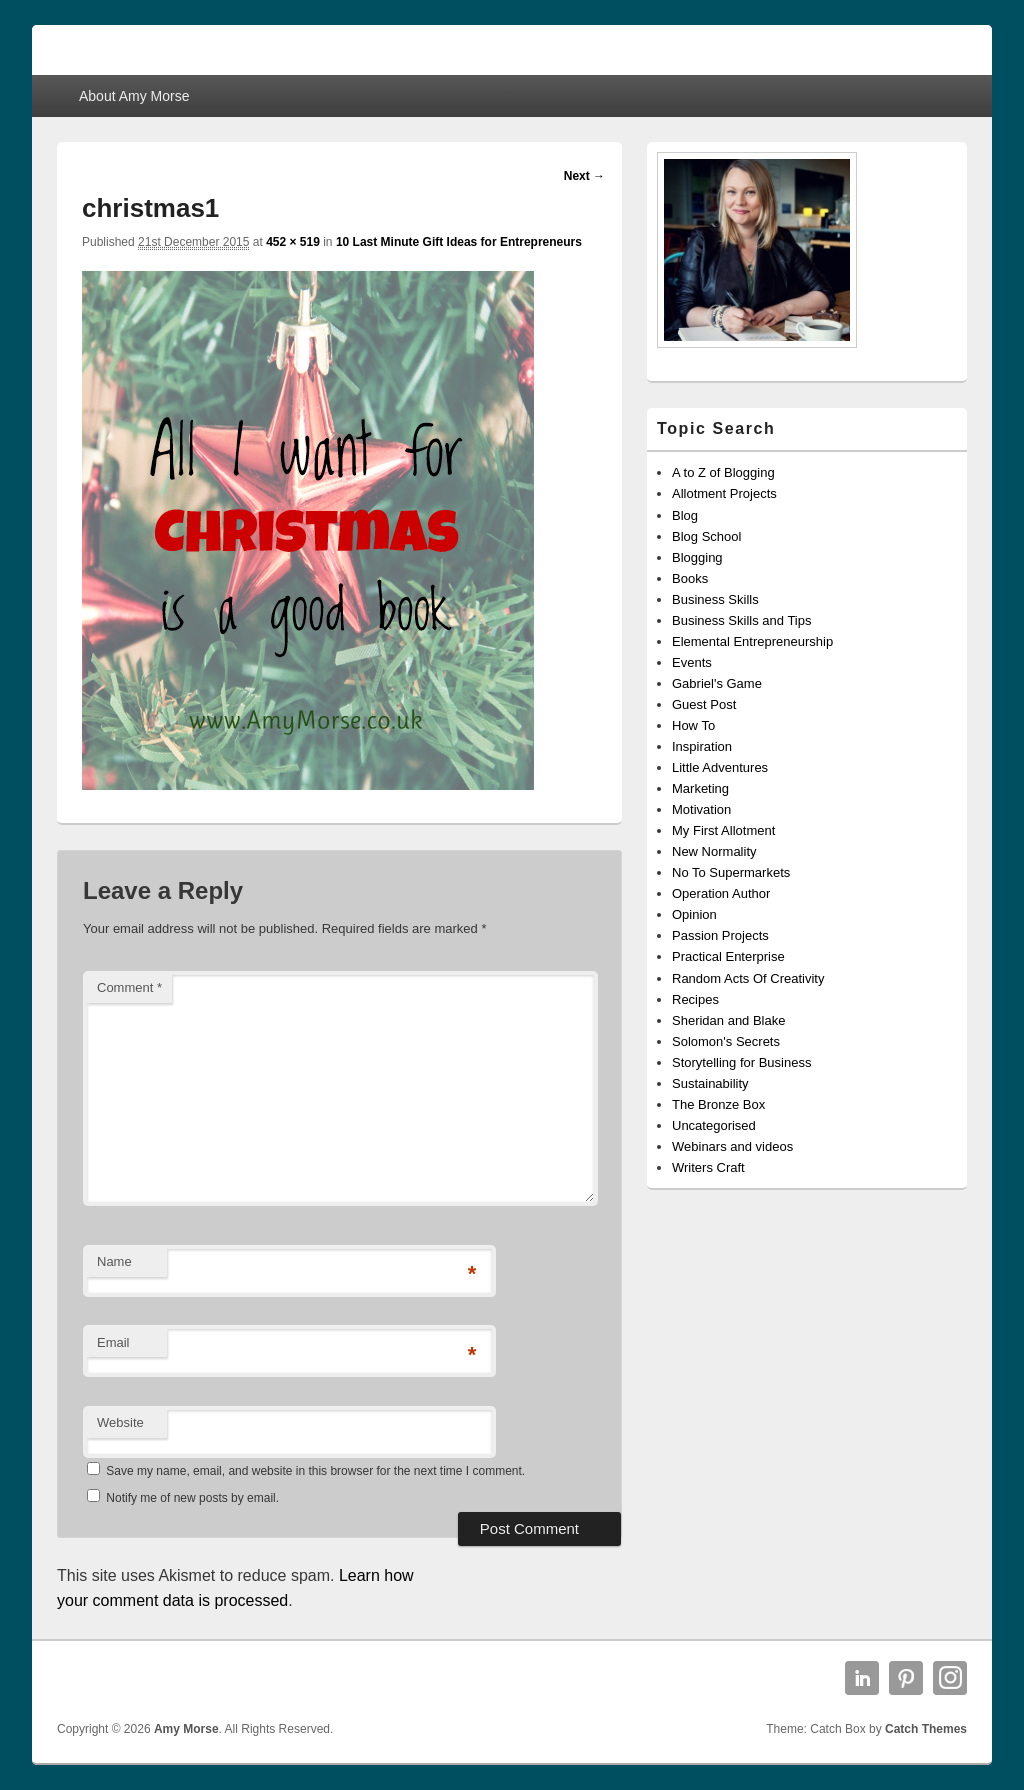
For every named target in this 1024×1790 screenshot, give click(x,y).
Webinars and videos (732, 1146)
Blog (685, 515)
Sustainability (710, 1083)
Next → (584, 176)
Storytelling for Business (741, 1062)
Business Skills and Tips (741, 620)
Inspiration (702, 746)
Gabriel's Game (717, 683)
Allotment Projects (724, 493)
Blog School (706, 536)
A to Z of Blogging (723, 472)
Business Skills (715, 599)
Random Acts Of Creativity (748, 978)
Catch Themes (926, 1729)
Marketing (700, 788)
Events (692, 662)
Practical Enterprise (728, 956)
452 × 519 (293, 242)
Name (114, 1261)
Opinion (694, 914)
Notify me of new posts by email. (192, 1498)
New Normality (714, 851)
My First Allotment (723, 830)
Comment (129, 987)
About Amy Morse (134, 96)
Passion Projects (720, 935)
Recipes (695, 999)
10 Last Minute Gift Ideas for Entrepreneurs (459, 242)
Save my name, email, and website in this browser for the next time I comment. (315, 1471)
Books (690, 578)
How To (693, 725)
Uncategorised (714, 1125)
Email (113, 1342)
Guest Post (704, 704)
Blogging (697, 557)
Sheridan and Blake (728, 1020)
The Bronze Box (718, 1104)
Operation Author (721, 893)
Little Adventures (720, 767)
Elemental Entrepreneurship (752, 641)
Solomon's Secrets (726, 1041)
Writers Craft (708, 1167)
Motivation (701, 809)
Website (120, 1422)
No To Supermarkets (731, 872)
